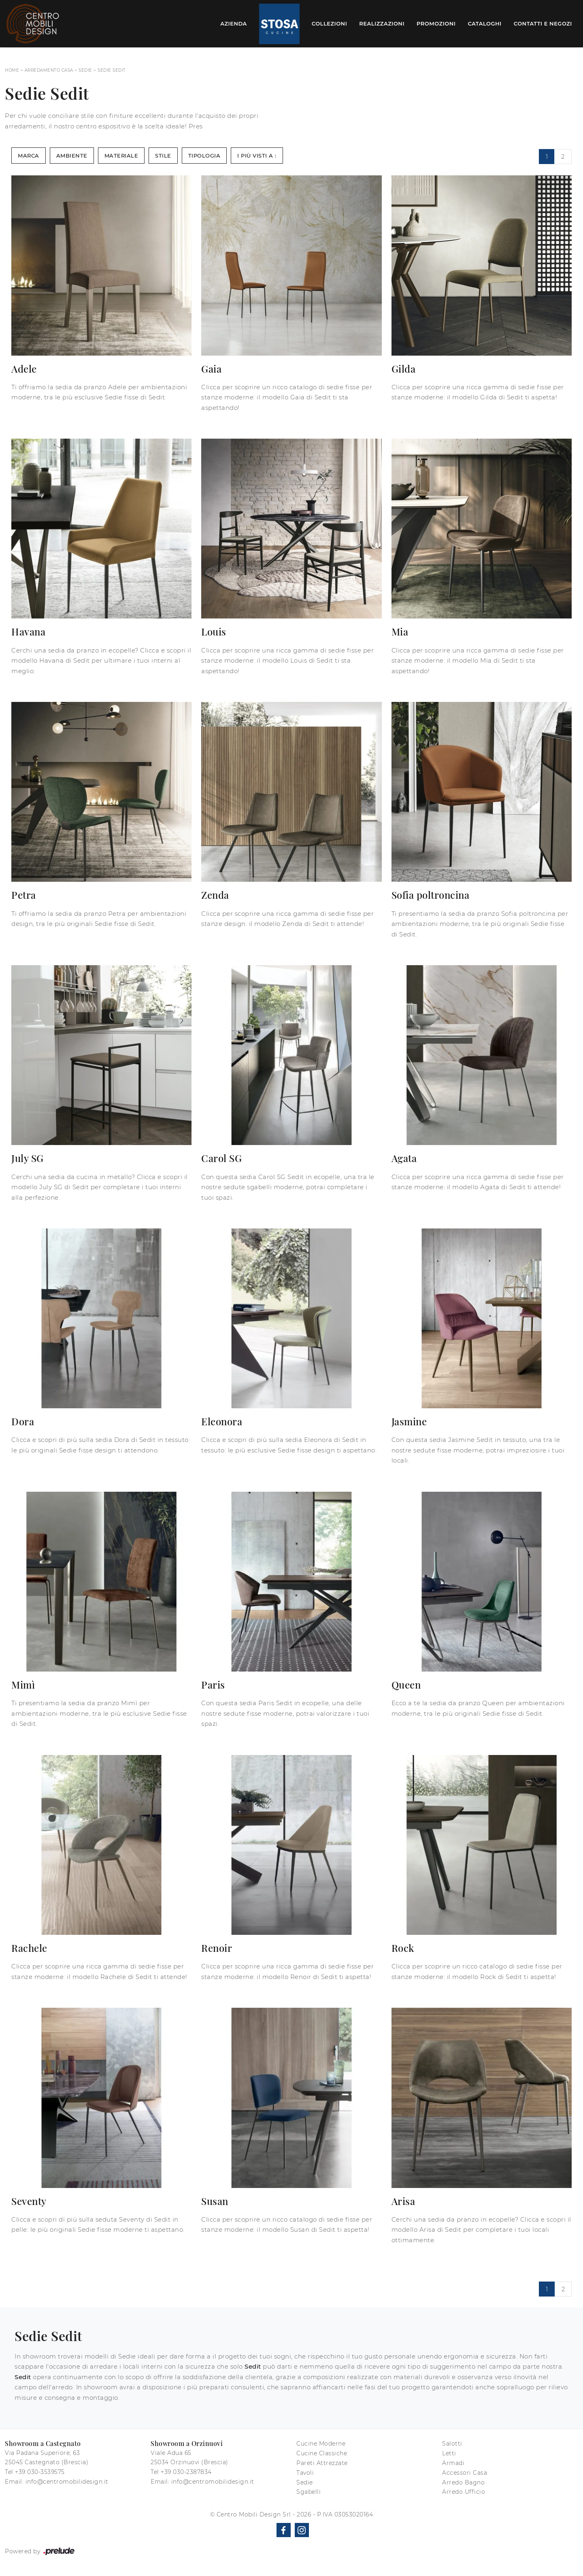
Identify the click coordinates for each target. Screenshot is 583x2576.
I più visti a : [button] (257, 155)
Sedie (85, 70)
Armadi (453, 2463)
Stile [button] (163, 155)
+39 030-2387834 (186, 2472)
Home (12, 70)
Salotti (452, 2443)
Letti (449, 2453)
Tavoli (305, 2472)
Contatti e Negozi (543, 23)
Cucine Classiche (321, 2453)
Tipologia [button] (204, 155)
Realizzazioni (381, 23)
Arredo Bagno (463, 2482)
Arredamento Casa (49, 70)
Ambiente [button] (71, 155)
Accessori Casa (464, 2472)
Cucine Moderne (320, 2443)
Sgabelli (308, 2491)
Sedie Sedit (112, 70)
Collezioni (329, 23)
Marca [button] (28, 155)
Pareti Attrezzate (322, 2463)
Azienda (233, 23)
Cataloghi (484, 23)
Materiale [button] (121, 155)
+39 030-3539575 (40, 2472)
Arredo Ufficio (463, 2491)
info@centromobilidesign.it (67, 2481)
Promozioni (436, 23)
